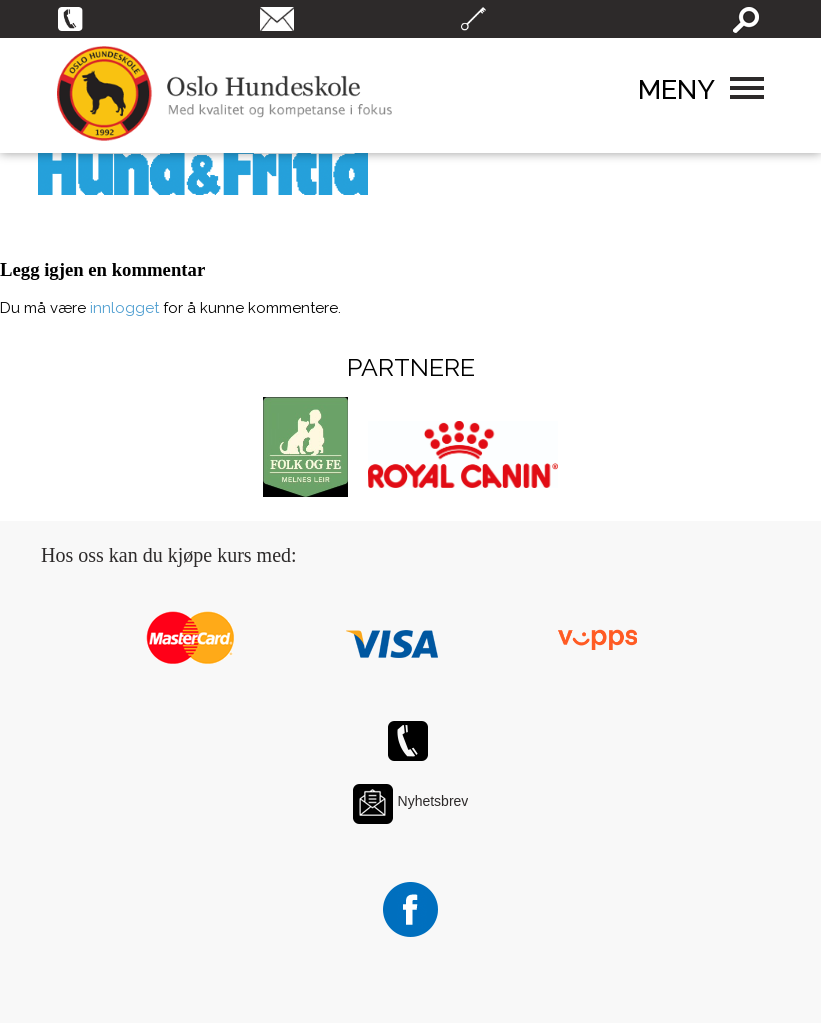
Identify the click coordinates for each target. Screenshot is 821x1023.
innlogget (124, 308)
